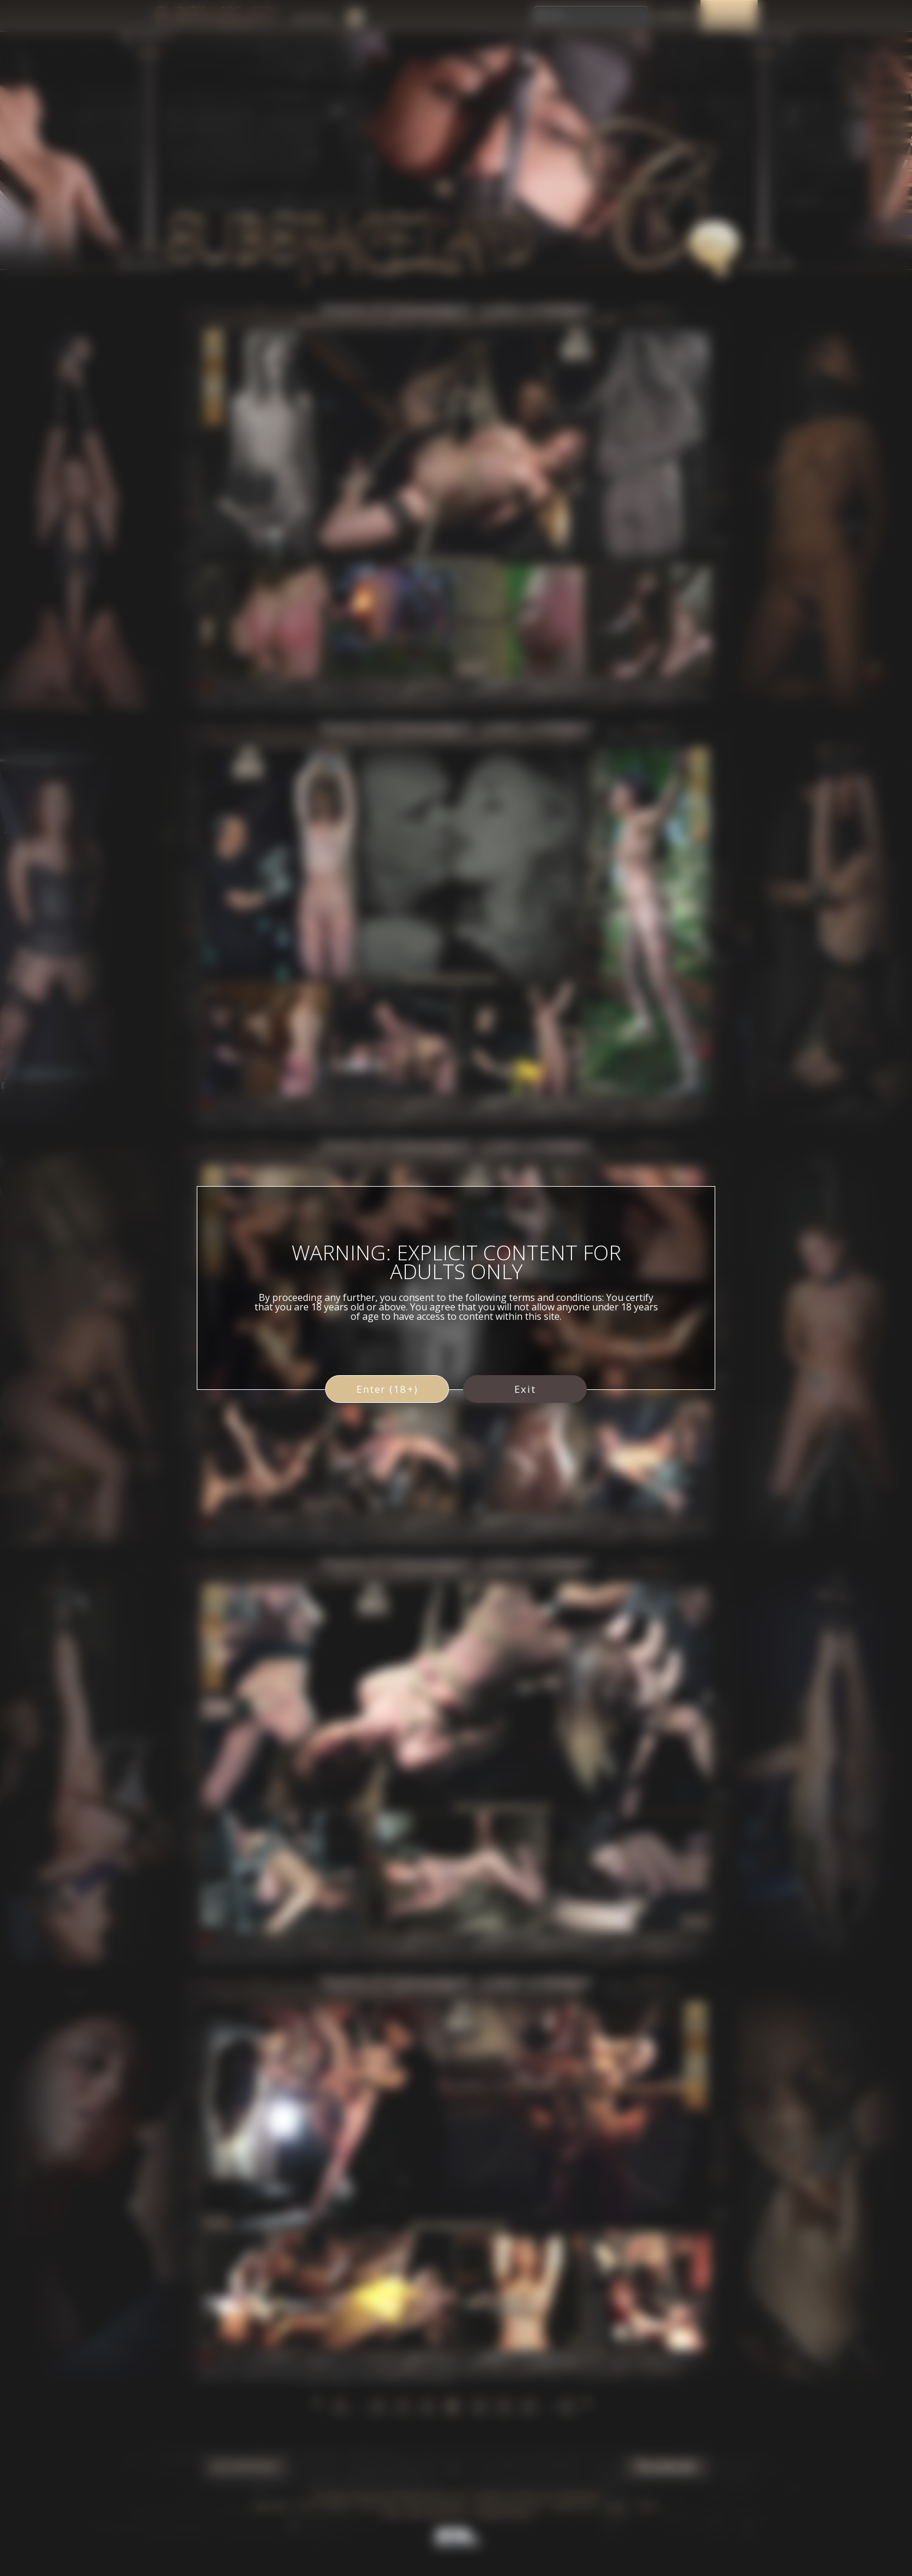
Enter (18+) (387, 1389)
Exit (525, 1389)
